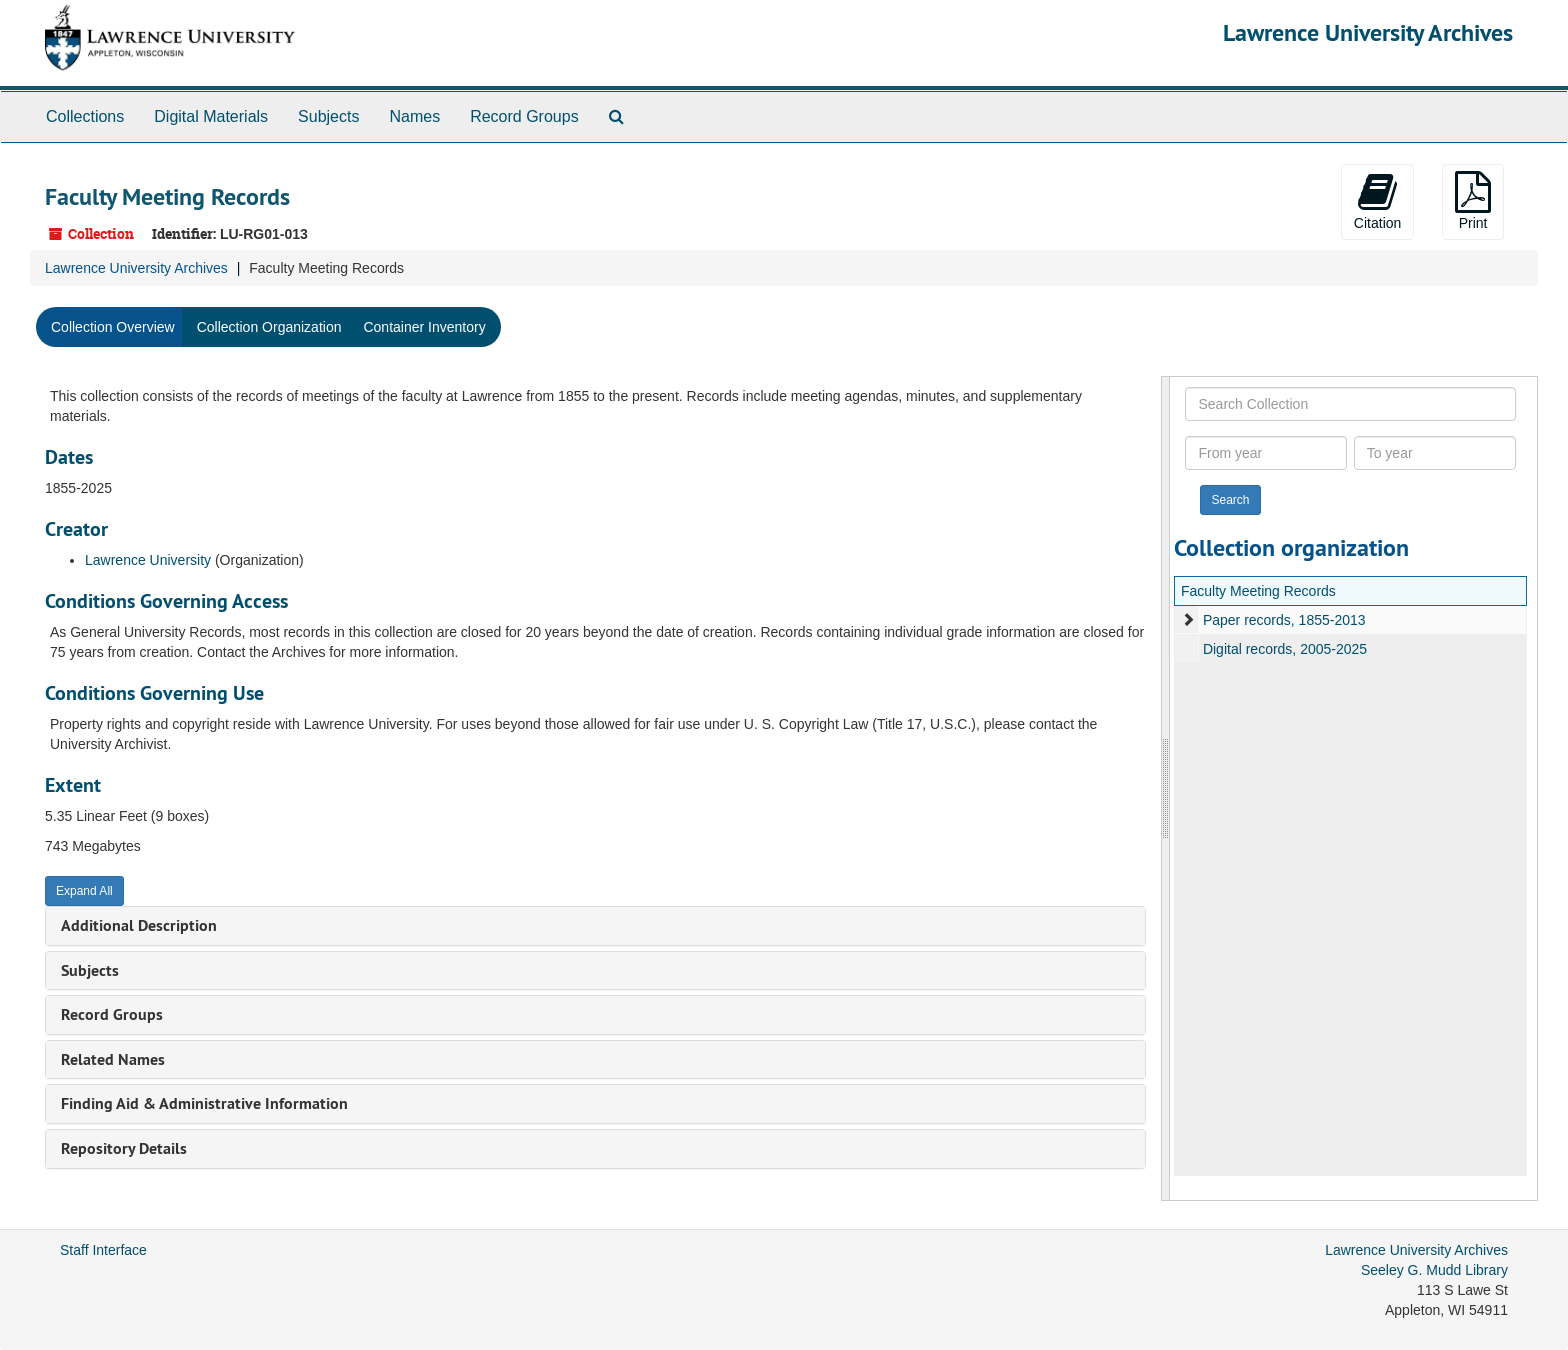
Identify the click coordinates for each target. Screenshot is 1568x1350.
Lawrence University (148, 560)
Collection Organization (269, 327)
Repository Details (124, 1148)
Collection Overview (113, 327)
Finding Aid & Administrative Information (204, 1103)
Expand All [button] (84, 891)
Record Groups (524, 116)
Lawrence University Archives (1368, 32)
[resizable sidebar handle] (1166, 788)
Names (414, 116)
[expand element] (1188, 620)
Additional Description (139, 925)
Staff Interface (103, 1250)
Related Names (113, 1059)
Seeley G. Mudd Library (1434, 1270)
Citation (1377, 201)
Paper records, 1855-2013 (1284, 620)
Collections (85, 116)
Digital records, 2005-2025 (1285, 649)
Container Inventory (424, 327)
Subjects (328, 116)
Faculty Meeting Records (1258, 591)
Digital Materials (211, 116)
